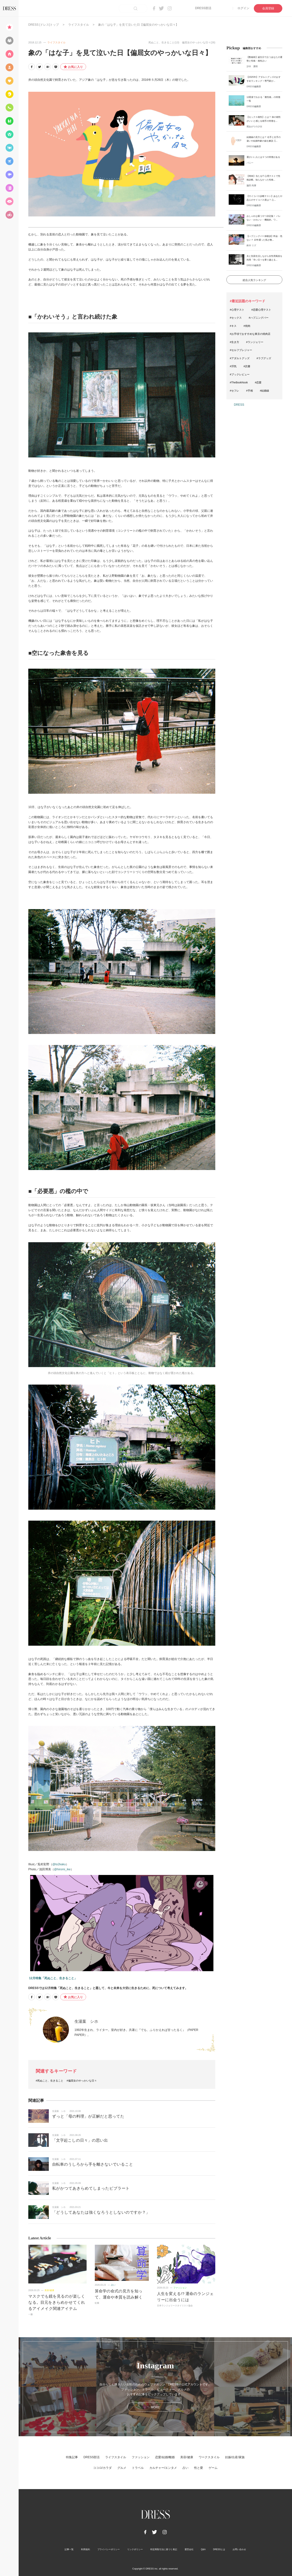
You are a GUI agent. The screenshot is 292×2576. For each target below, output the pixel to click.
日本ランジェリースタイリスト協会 (175, 2305)
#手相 (249, 390)
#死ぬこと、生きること (49, 2080)
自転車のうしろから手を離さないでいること (92, 2164)
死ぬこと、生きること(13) (163, 42)
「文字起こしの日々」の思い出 (80, 2140)
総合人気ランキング (254, 280)
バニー (250, 163)
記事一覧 (69, 2549)
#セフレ (234, 390)
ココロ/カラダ (102, 2467)
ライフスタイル (78, 24)
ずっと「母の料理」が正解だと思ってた (88, 2116)
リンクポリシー (135, 2549)
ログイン (243, 8)
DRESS (239, 404)
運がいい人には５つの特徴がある (263, 157)
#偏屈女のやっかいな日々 (82, 2080)
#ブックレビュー (240, 374)
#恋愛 (258, 382)
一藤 (30, 2314)
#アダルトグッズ (240, 358)
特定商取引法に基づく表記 (163, 2549)
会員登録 (268, 8)
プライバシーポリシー (108, 2549)
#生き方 (234, 342)
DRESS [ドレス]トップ (43, 24)
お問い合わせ (239, 2549)
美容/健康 (49, 2290)
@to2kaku (59, 1864)
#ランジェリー (254, 342)
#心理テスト (237, 309)
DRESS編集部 (254, 86)
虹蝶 (97, 2303)
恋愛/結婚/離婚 (165, 2457)
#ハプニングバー (259, 317)
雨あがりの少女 (254, 126)
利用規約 (85, 2549)
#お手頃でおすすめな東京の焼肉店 (250, 333)
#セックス (236, 317)
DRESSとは (219, 2549)
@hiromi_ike (62, 1869)
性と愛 (198, 2467)
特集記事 (72, 2457)
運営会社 (189, 2549)
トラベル (138, 2467)
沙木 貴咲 (252, 66)
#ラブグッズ (264, 358)
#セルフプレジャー (241, 350)
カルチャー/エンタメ (163, 2467)
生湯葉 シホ (86, 2021)
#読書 (247, 366)
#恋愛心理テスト (261, 309)
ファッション (180, 2287)
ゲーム (213, 2467)
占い (113, 2285)
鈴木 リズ (251, 245)
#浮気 (233, 366)
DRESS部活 (203, 8)
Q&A (203, 2549)
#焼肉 (247, 325)
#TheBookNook (239, 382)
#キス (233, 325)
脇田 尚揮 (251, 185)
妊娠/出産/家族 (235, 2457)
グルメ (121, 2467)
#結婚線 (264, 390)
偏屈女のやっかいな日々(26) (198, 42)
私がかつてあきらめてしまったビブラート (91, 2188)
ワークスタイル (209, 2457)
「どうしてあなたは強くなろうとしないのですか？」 (101, 2212)
